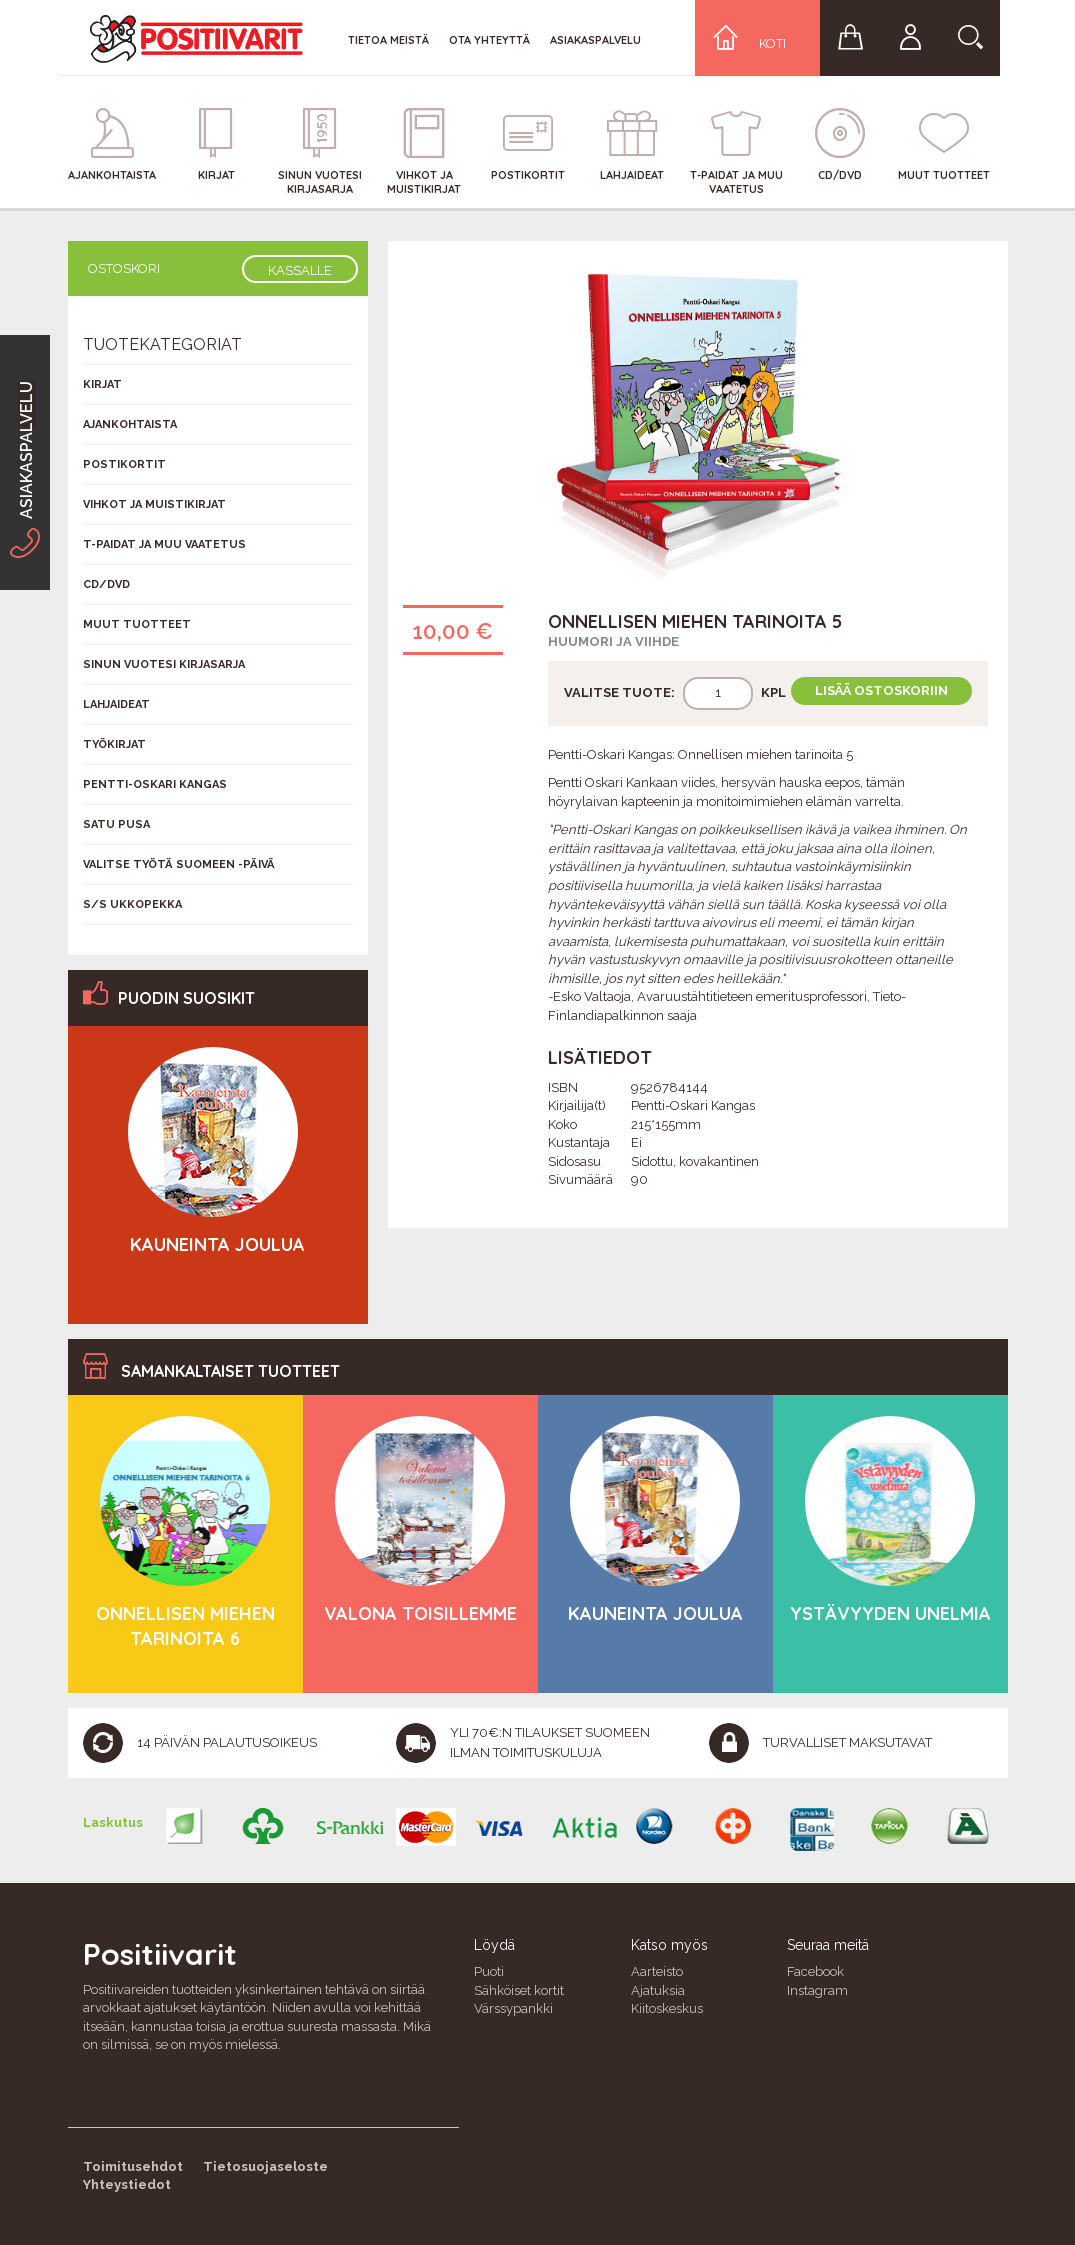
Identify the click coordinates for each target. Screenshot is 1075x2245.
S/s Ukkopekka (132, 904)
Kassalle (300, 270)
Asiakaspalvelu (595, 40)
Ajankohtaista (130, 424)
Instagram (817, 1990)
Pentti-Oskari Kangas (155, 784)
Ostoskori (124, 268)
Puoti (489, 1971)
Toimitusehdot (133, 2166)
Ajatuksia (658, 1990)
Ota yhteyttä (489, 40)
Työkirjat (114, 744)
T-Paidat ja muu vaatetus (164, 544)
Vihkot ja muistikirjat (154, 504)
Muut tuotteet (137, 624)
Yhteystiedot (127, 2184)
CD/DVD (106, 584)
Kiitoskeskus (667, 2008)
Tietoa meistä (388, 40)
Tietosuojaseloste (265, 2166)
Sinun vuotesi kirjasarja (164, 664)
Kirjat (102, 384)
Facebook (815, 1971)
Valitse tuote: (619, 692)
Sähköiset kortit (519, 1990)
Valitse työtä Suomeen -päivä (179, 864)
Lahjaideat (116, 704)
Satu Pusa (116, 824)
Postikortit (124, 464)
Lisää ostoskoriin (881, 690)
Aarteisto (657, 1971)
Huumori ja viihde (613, 641)
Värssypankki (513, 2008)
